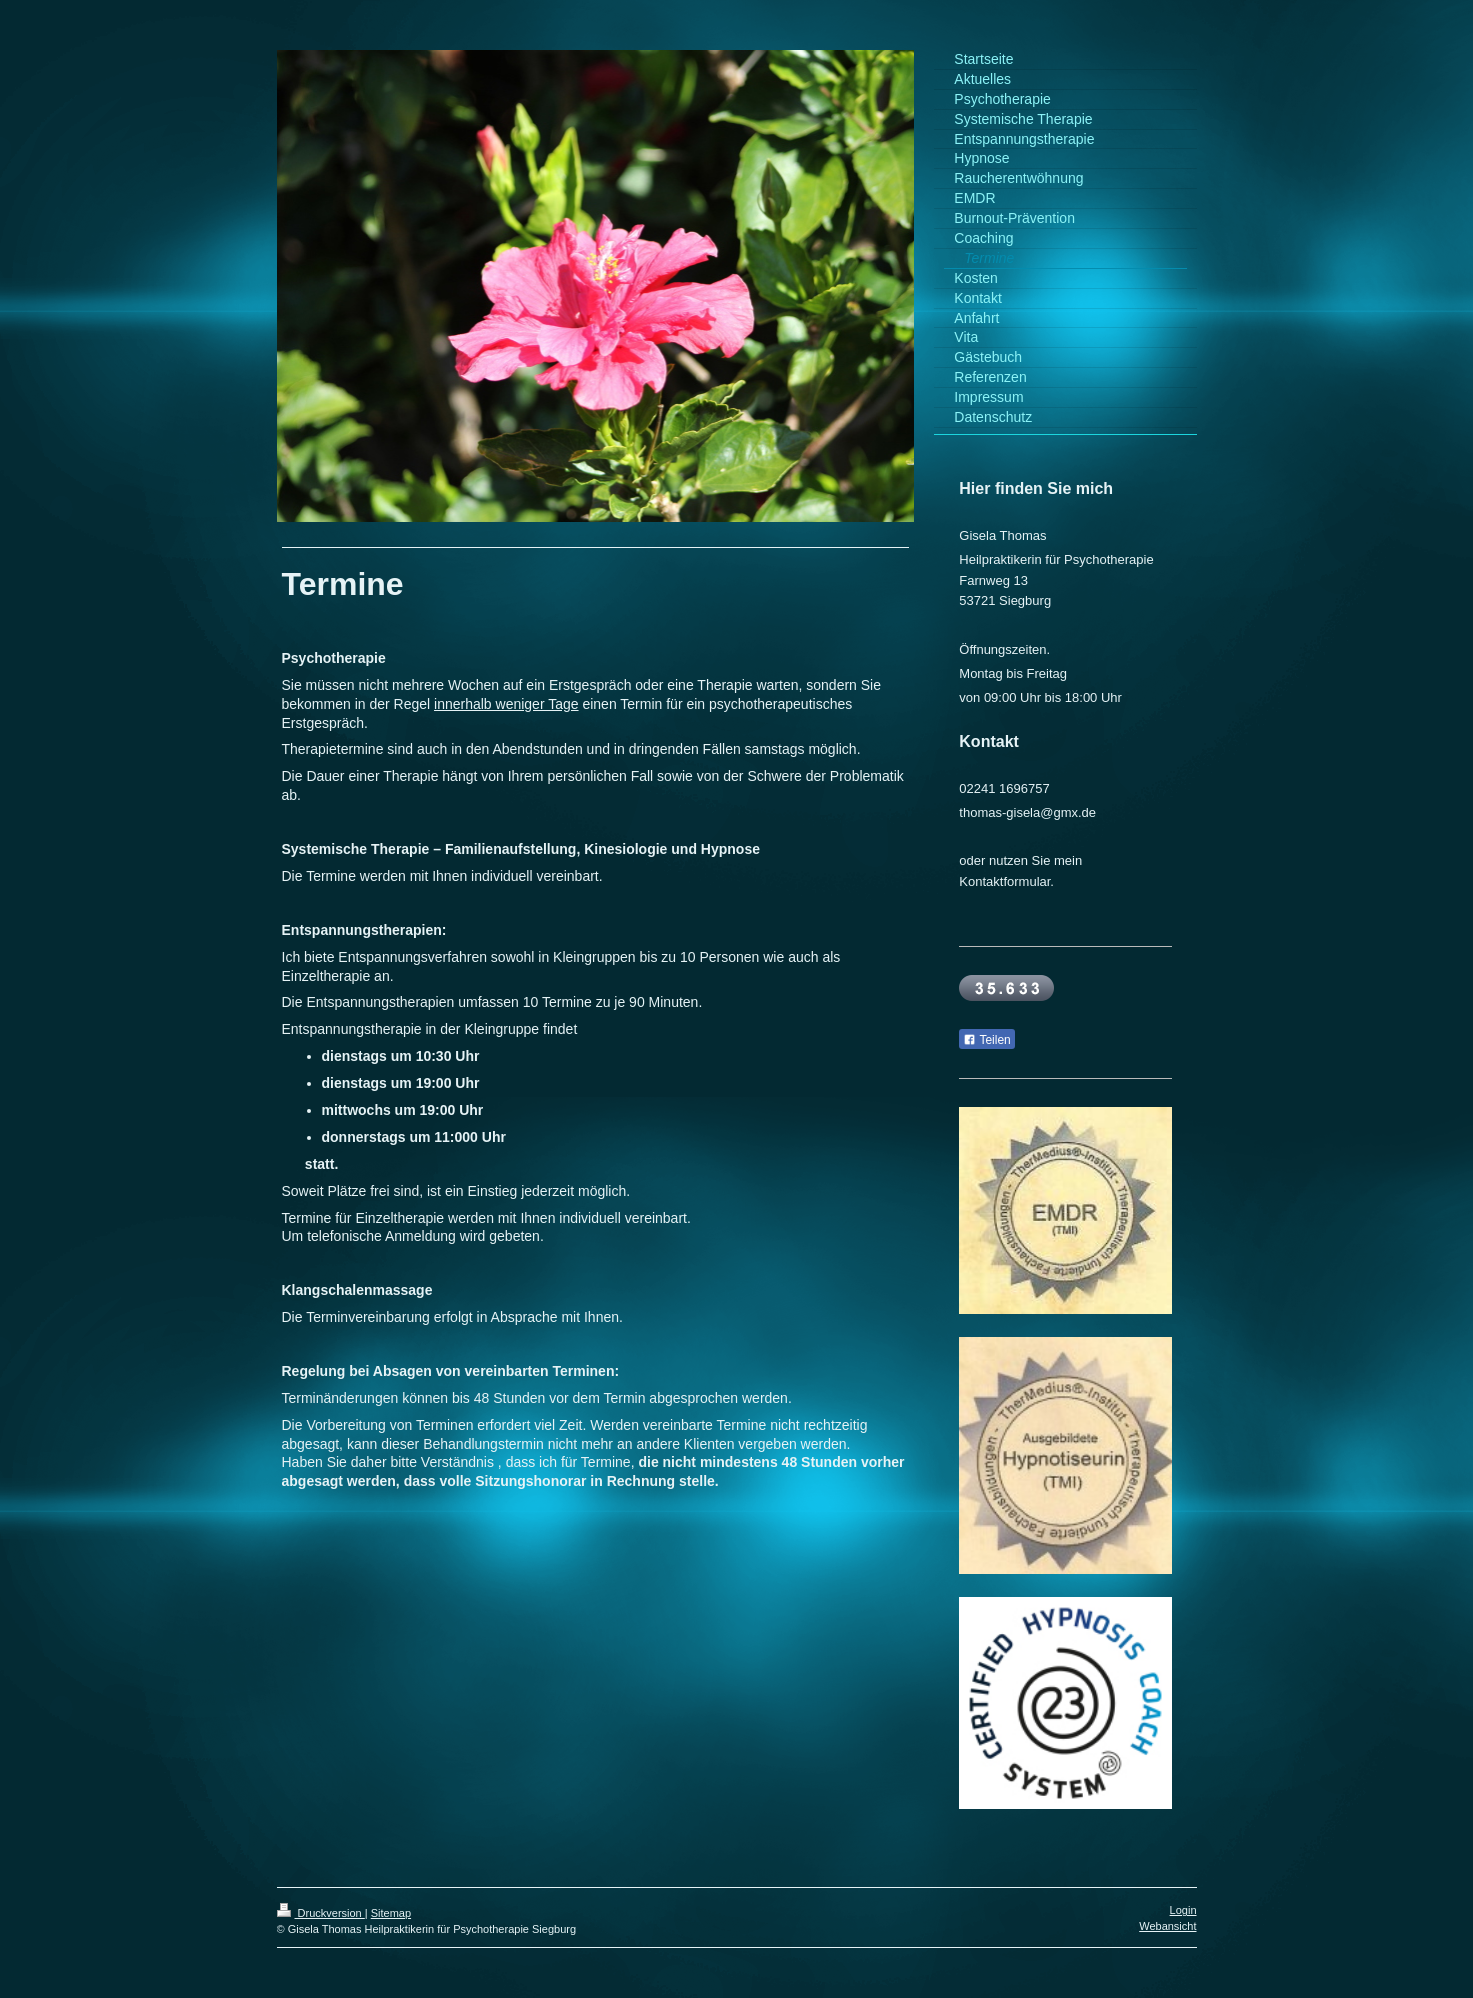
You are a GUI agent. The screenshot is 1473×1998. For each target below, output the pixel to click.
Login (1183, 1910)
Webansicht (1167, 1926)
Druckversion (321, 1913)
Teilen (986, 1040)
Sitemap (391, 1913)
